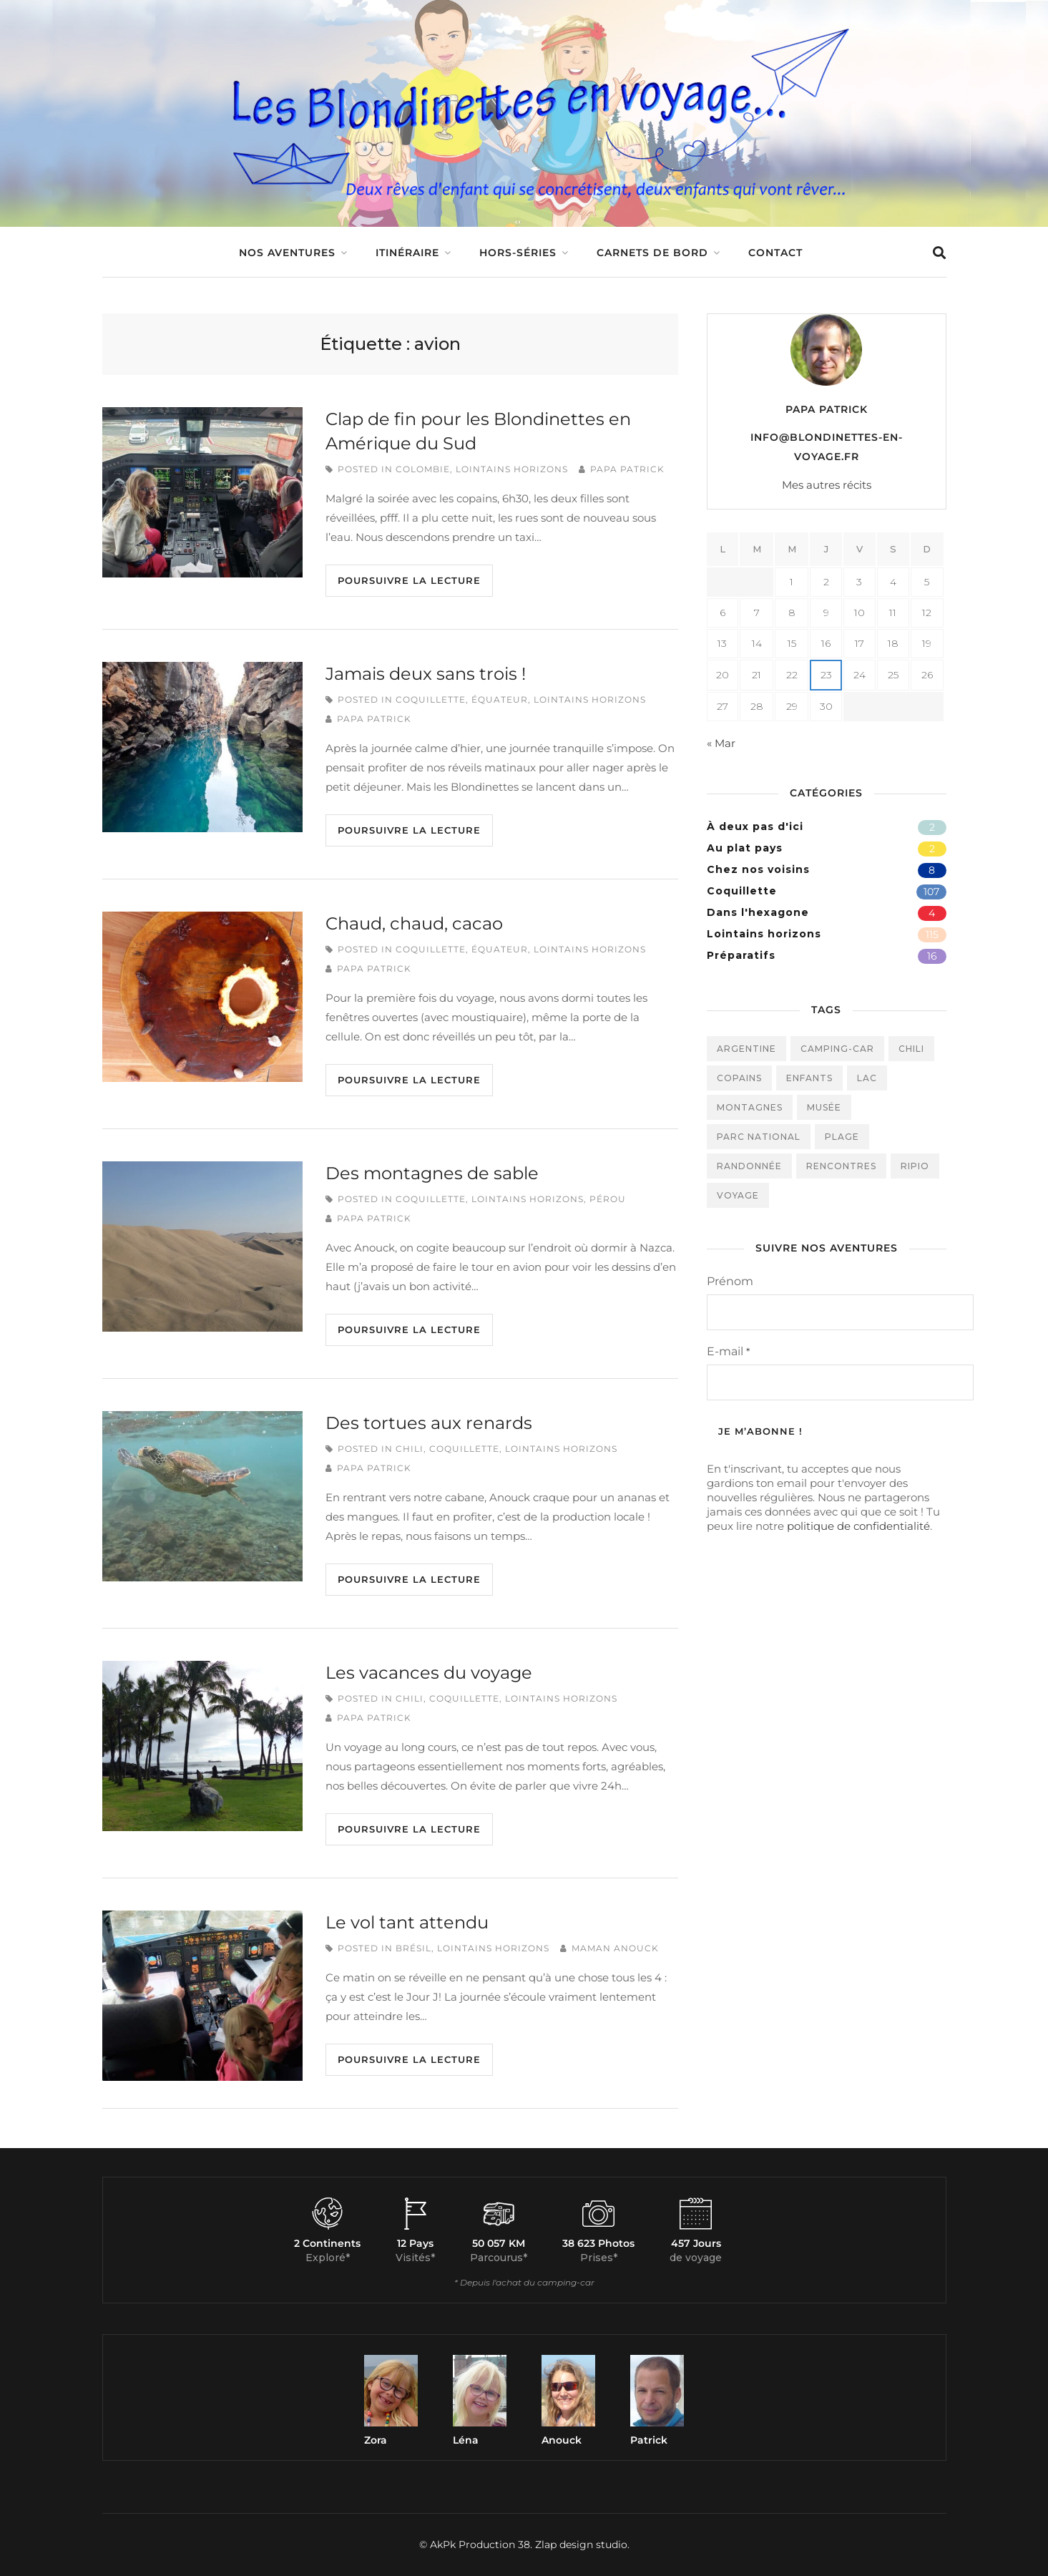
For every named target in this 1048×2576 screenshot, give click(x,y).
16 (932, 956)
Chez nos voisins (758, 869)
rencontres (841, 1166)
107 (931, 891)
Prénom (730, 1281)
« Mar (721, 743)
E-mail (728, 1351)
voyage (738, 1195)
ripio (915, 1166)
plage (842, 1136)
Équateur (499, 699)
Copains (739, 1078)
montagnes (750, 1107)
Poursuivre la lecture (409, 580)
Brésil (413, 1948)
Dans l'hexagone (758, 912)
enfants (809, 1078)
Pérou (607, 1199)
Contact (775, 252)
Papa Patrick (627, 469)
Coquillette (431, 699)
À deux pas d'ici (755, 826)
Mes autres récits (826, 485)
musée (824, 1107)
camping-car (837, 1048)
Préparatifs (741, 955)
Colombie (423, 469)
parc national (758, 1136)
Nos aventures (287, 252)
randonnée (749, 1166)
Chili (409, 1448)
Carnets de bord (652, 252)
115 (932, 934)
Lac (867, 1078)
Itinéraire (407, 252)
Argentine (746, 1048)
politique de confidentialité (858, 1526)
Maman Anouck (615, 1948)
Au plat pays (745, 847)
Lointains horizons (512, 469)
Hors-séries (518, 252)
